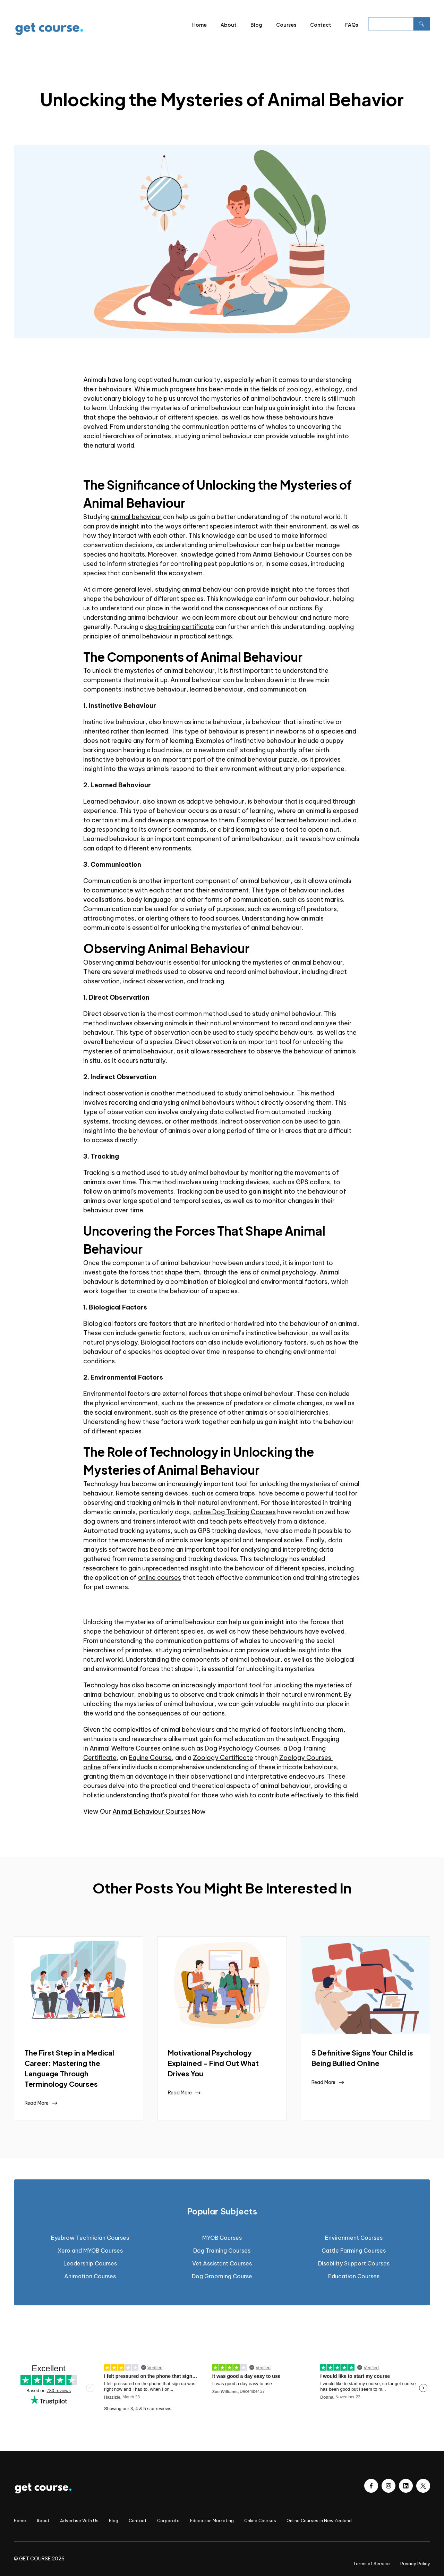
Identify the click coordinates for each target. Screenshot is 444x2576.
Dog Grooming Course (222, 2276)
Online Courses (260, 2520)
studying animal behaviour (194, 589)
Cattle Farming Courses (354, 2250)
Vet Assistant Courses (222, 2263)
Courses (286, 25)
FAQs (351, 25)
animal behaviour (136, 517)
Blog (256, 25)
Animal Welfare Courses (125, 1748)
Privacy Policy (415, 2563)
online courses (159, 1578)
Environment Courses (354, 2237)
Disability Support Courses (354, 2263)
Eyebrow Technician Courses (90, 2237)
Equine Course (150, 1758)
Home (199, 25)
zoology (299, 389)
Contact (320, 25)
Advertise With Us (79, 2520)
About (229, 25)
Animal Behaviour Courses (292, 554)
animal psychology (289, 1272)
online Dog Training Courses (234, 1512)
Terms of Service (371, 2563)
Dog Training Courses (221, 2250)
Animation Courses (90, 2276)
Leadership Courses (90, 2263)
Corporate (168, 2520)
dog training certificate (179, 627)
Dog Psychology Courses (242, 1748)
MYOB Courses (222, 2237)
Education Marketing (212, 2520)
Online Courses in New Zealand (319, 2520)
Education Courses (353, 2276)
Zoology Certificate (223, 1758)
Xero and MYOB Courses (90, 2250)
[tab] (222, 2211)
